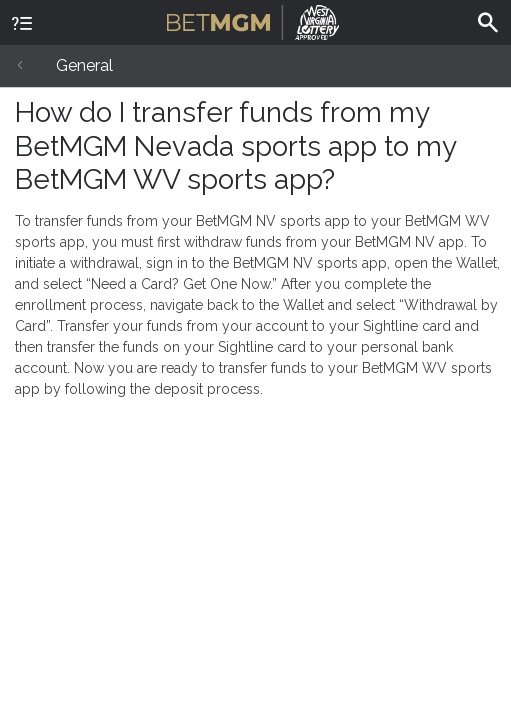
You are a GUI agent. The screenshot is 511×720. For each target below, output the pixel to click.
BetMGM (253, 20)
